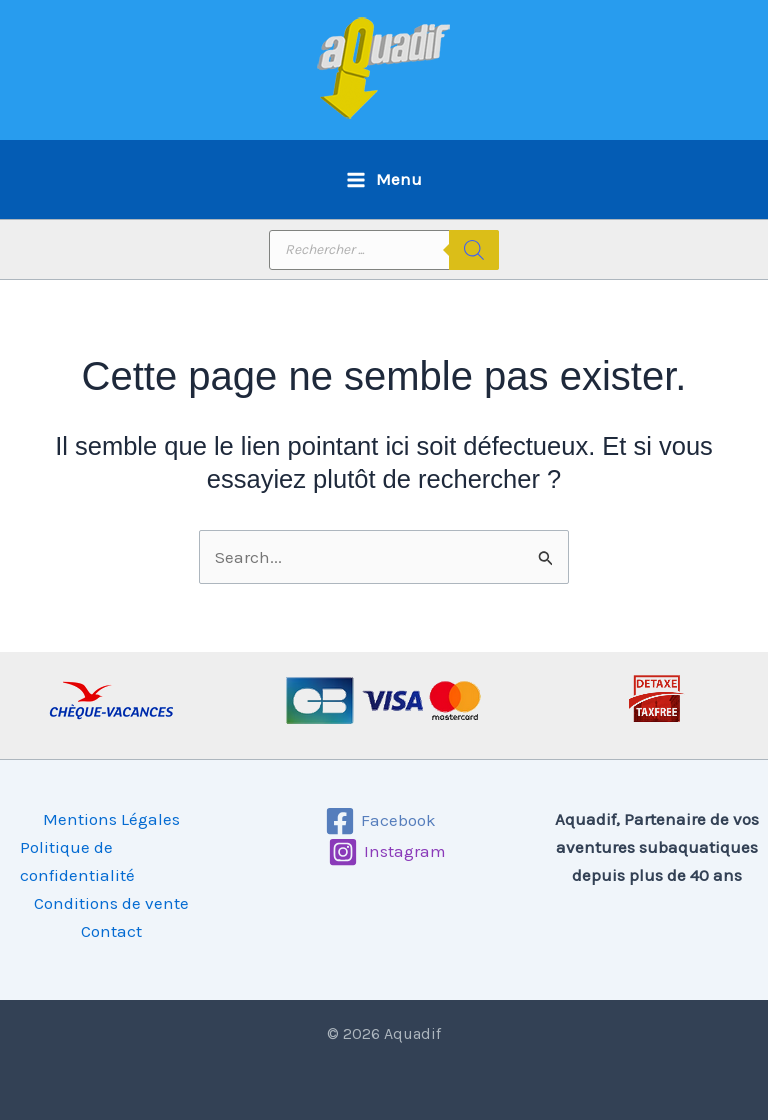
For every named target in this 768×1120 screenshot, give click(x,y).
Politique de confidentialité (77, 861)
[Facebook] (381, 821)
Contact (111, 931)
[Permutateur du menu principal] (383, 179)
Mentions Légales (111, 819)
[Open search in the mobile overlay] (384, 250)
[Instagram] (387, 852)
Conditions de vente (111, 903)
